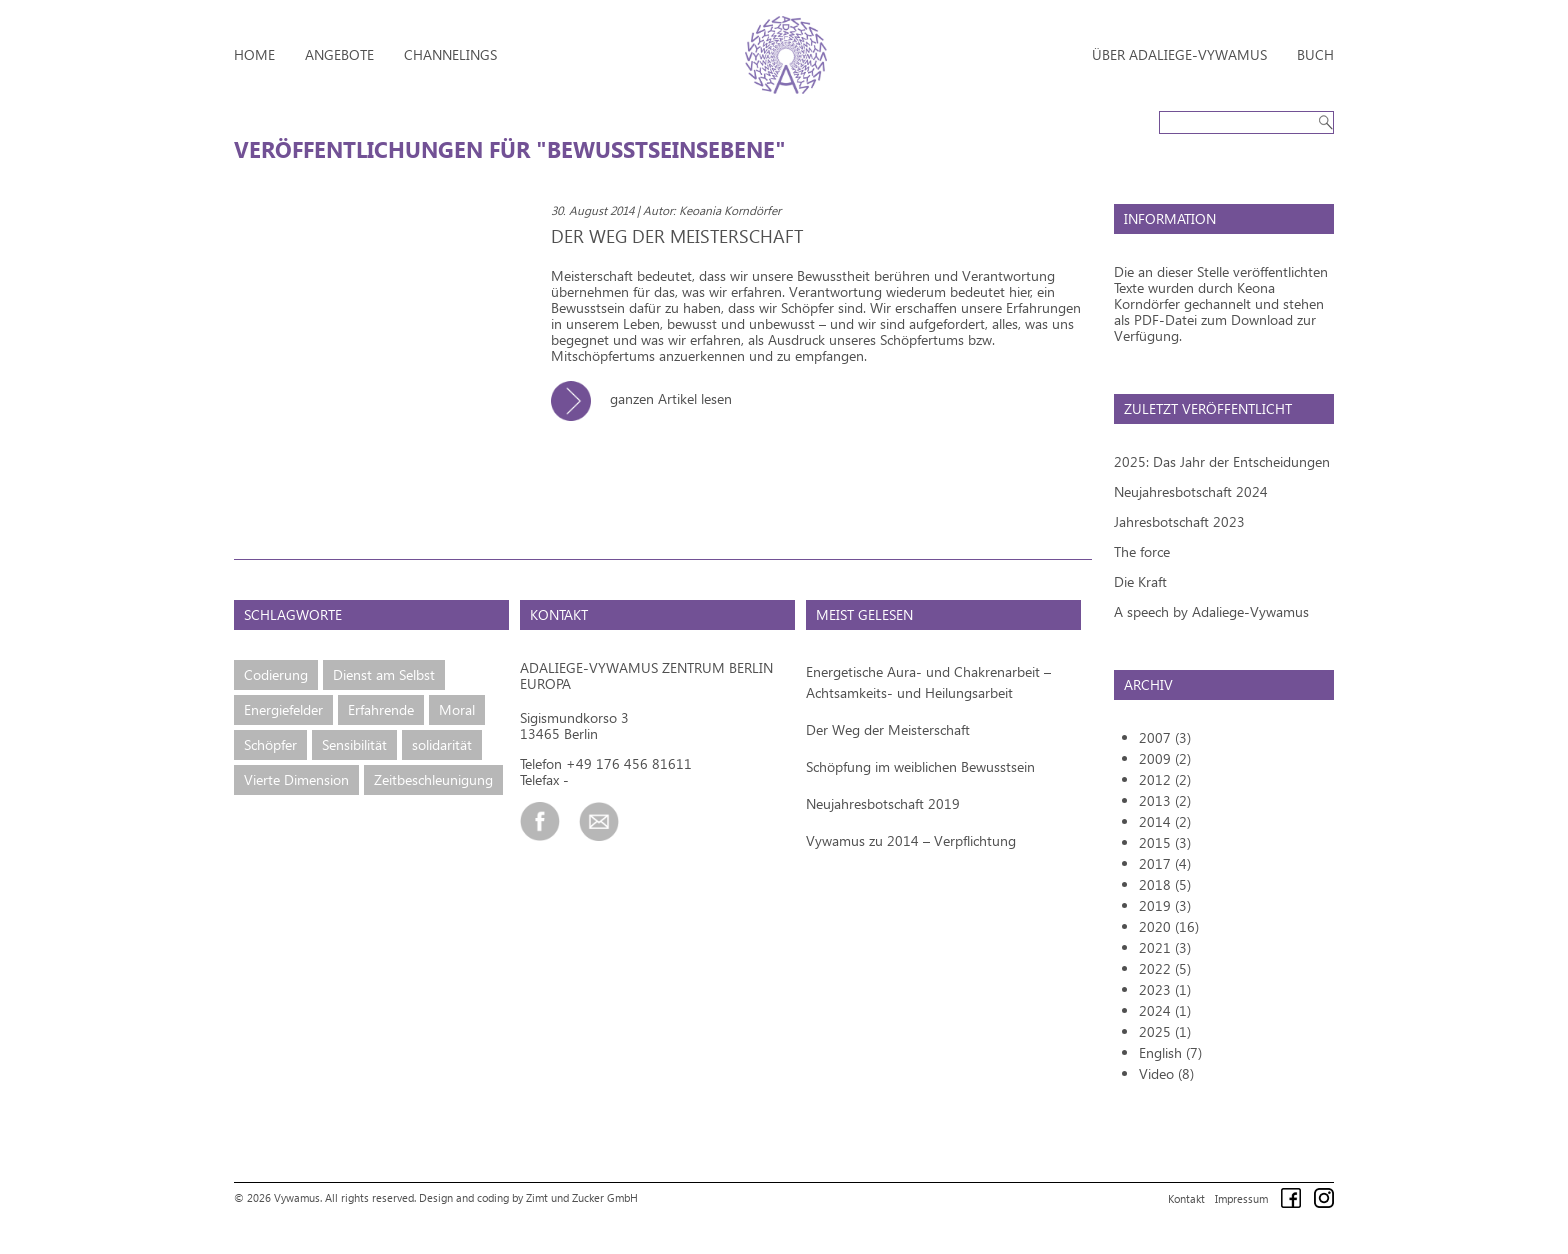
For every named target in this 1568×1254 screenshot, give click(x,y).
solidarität (442, 744)
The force (1142, 551)
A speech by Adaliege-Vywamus (1211, 611)
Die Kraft (1140, 581)
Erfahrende (381, 709)
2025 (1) (1165, 1031)
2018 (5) (1165, 884)
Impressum (1241, 1198)
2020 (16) (1169, 926)
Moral (457, 709)
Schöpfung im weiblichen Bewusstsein (920, 766)
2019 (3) (1165, 905)
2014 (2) (1165, 821)
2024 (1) (1165, 1010)
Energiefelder (283, 709)
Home (254, 54)
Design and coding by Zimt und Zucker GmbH (528, 1197)
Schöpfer (270, 744)
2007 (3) (1165, 737)
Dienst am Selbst (384, 674)
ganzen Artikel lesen (649, 398)
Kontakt (1186, 1198)
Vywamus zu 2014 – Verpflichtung (911, 840)
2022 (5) (1165, 968)
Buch (1315, 54)
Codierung (276, 674)
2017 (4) (1165, 863)
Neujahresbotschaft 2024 (1191, 491)
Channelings (450, 54)
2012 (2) (1165, 779)
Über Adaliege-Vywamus (1179, 54)
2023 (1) (1165, 989)
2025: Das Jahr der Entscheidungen (1222, 461)
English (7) (1170, 1052)
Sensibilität (354, 744)
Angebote (339, 54)
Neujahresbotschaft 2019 (883, 803)
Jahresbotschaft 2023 (1179, 521)
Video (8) (1166, 1073)
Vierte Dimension (296, 779)
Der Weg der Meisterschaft (888, 729)
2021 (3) (1165, 947)
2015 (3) (1165, 842)
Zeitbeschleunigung (433, 779)
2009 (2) (1165, 758)
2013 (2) (1165, 800)
